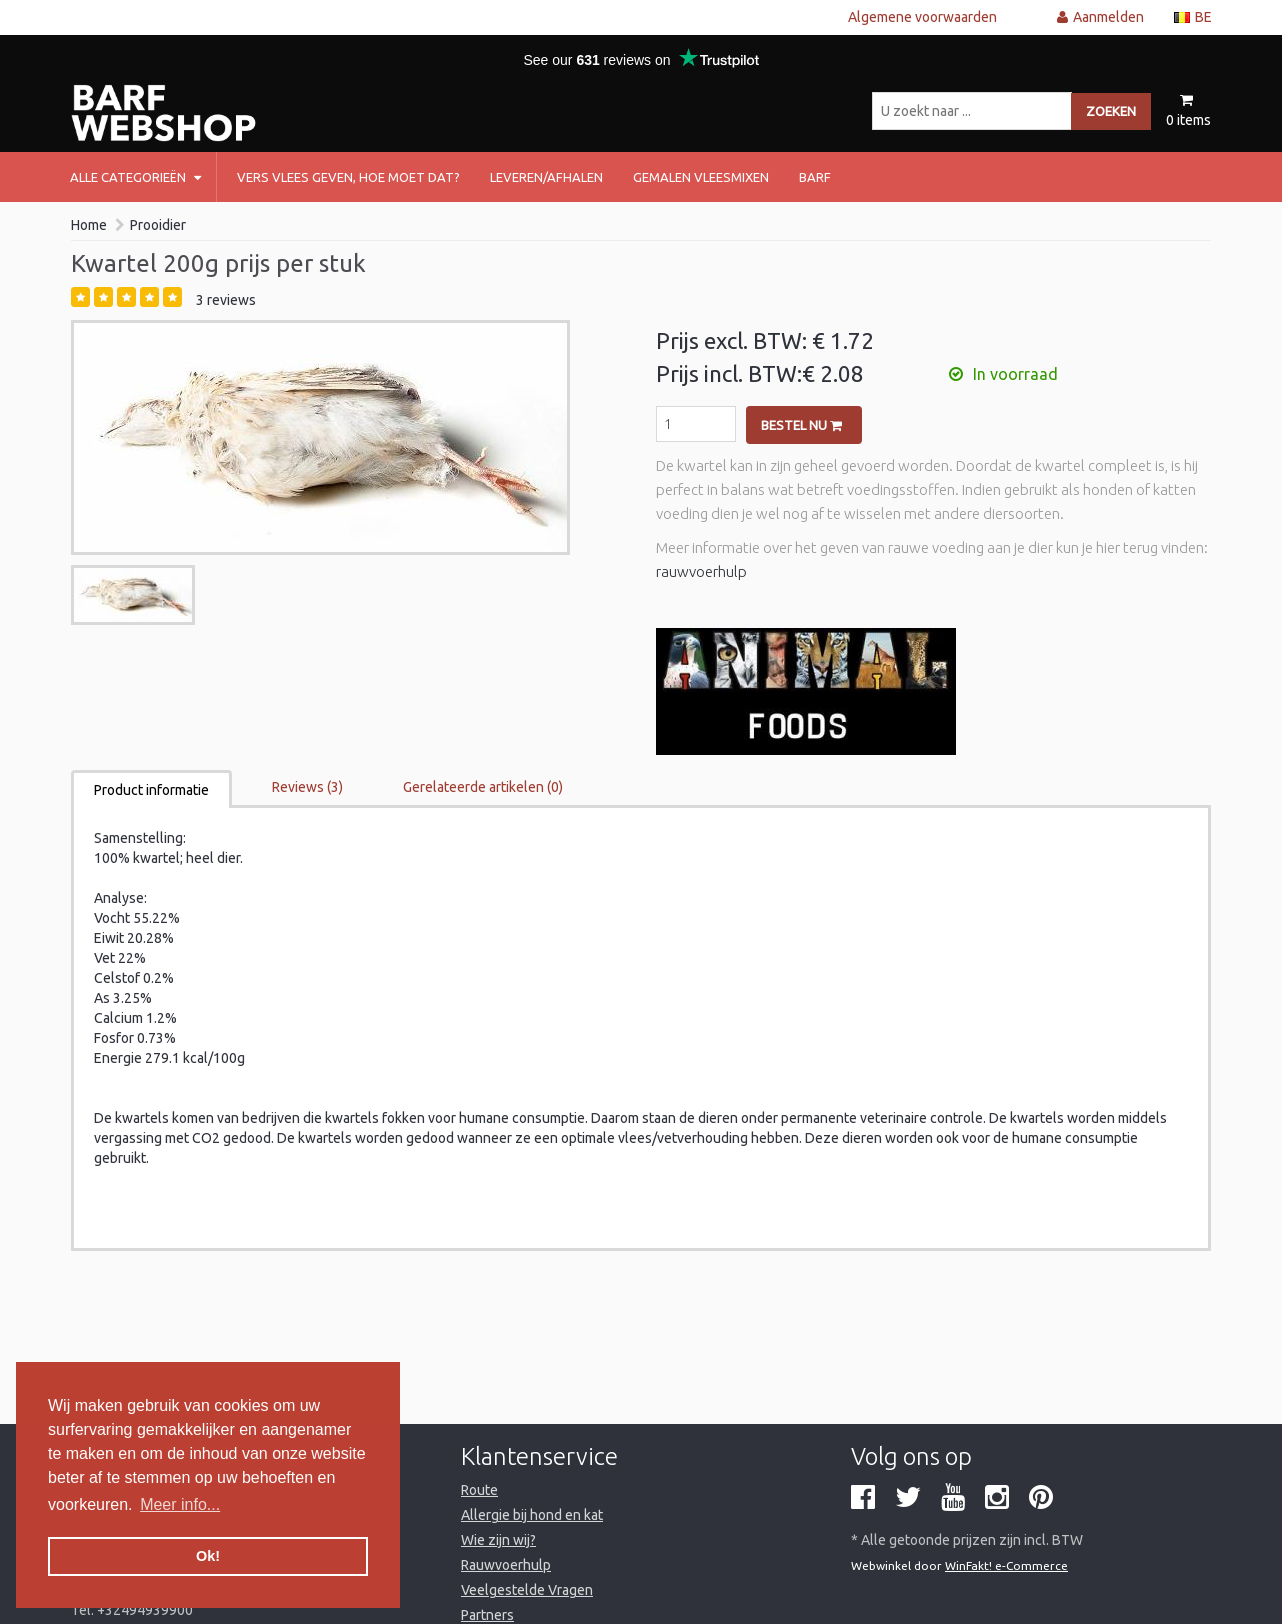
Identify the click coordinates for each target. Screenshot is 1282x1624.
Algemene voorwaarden (922, 17)
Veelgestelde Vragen (527, 1590)
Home (89, 225)
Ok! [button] (208, 1556)
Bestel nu (801, 425)
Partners (487, 1615)
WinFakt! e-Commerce (1006, 1565)
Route (479, 1490)
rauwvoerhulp (701, 571)
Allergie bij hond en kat (532, 1515)
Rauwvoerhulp (506, 1565)
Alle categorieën (135, 177)
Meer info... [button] (180, 1504)
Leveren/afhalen (546, 177)
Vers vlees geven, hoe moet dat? (348, 177)
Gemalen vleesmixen (701, 177)
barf (815, 177)
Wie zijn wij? (498, 1540)
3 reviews (226, 300)
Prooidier (158, 225)
